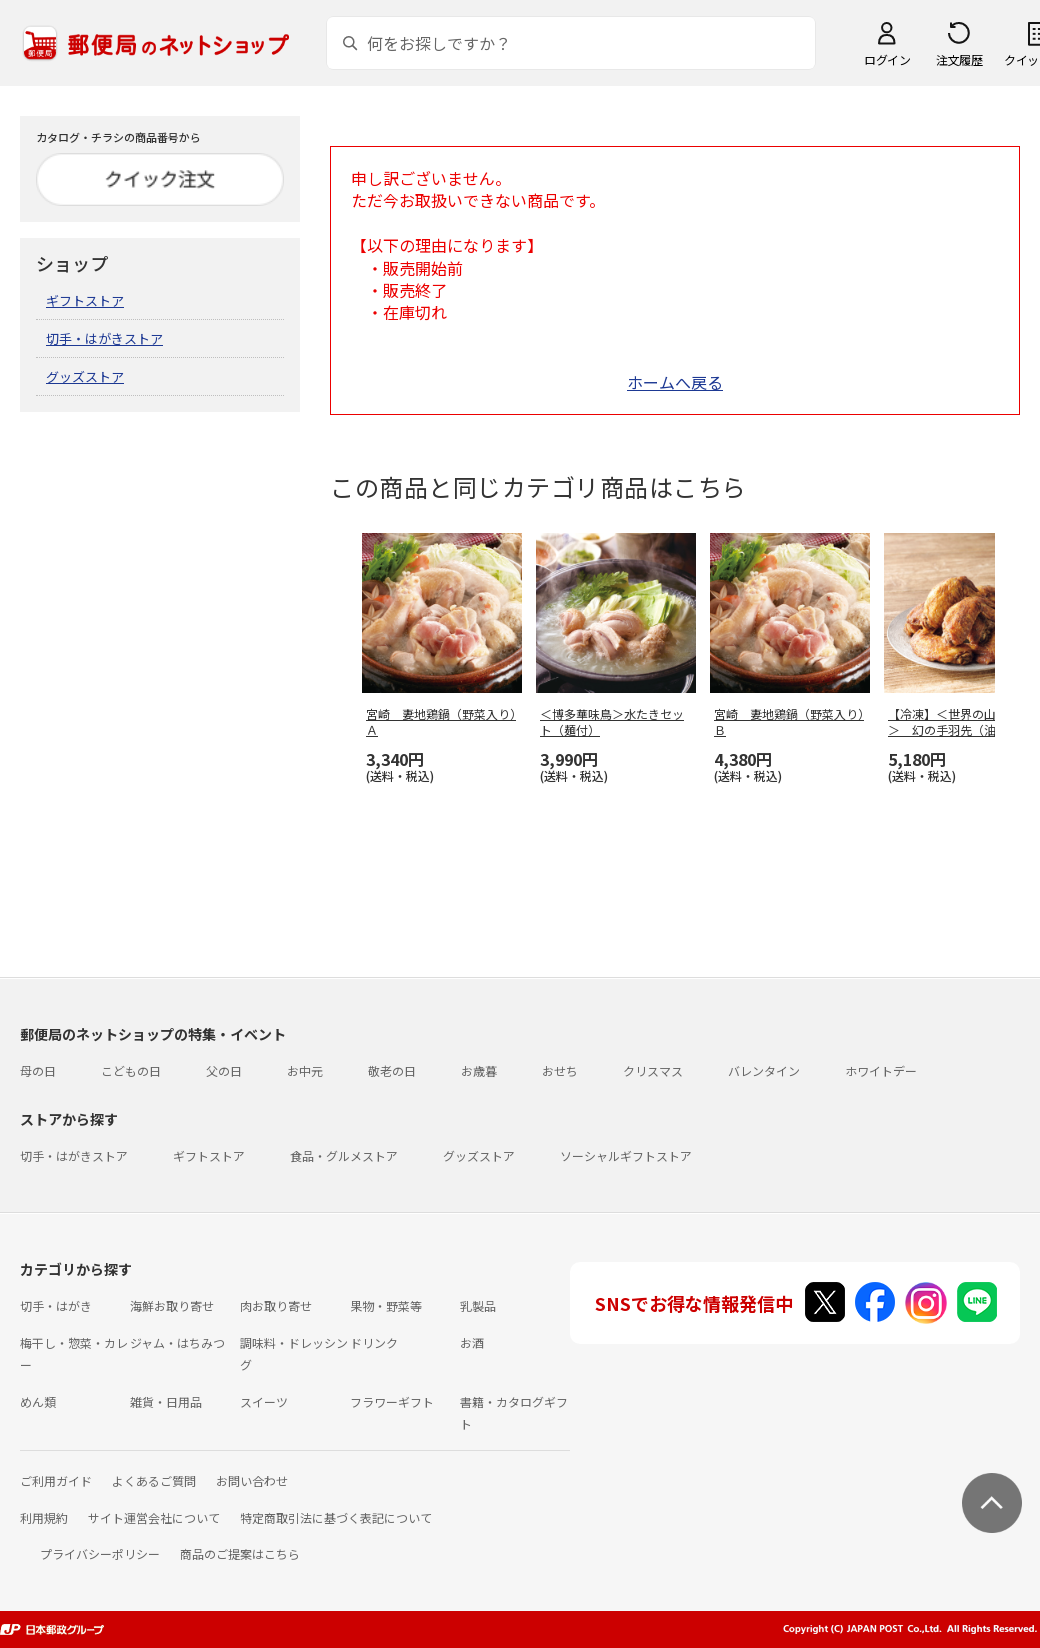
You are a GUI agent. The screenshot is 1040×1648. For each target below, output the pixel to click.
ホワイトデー (881, 1070)
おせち (560, 1070)
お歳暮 (479, 1070)
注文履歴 (959, 59)
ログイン (887, 59)
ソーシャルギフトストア (626, 1155)
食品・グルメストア (344, 1155)
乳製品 (478, 1305)
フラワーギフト (392, 1401)
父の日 (224, 1070)
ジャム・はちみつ (177, 1342)
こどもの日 (131, 1070)
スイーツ (264, 1401)
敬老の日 (392, 1070)
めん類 (38, 1401)
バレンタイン (764, 1070)
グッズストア (85, 376)
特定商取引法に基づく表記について (336, 1517)
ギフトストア (85, 300)
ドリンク (374, 1342)
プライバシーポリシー (100, 1553)
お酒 (472, 1342)
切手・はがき (56, 1305)
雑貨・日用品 (166, 1401)
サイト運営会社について (154, 1517)
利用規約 (44, 1517)
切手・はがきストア (104, 338)
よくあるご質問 (154, 1480)
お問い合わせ (252, 1480)
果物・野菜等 (386, 1305)
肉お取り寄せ (276, 1305)
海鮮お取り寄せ (172, 1305)
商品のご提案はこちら (240, 1553)
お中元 (305, 1070)
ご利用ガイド (56, 1480)
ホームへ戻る (675, 382)
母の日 (38, 1070)
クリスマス (653, 1070)
